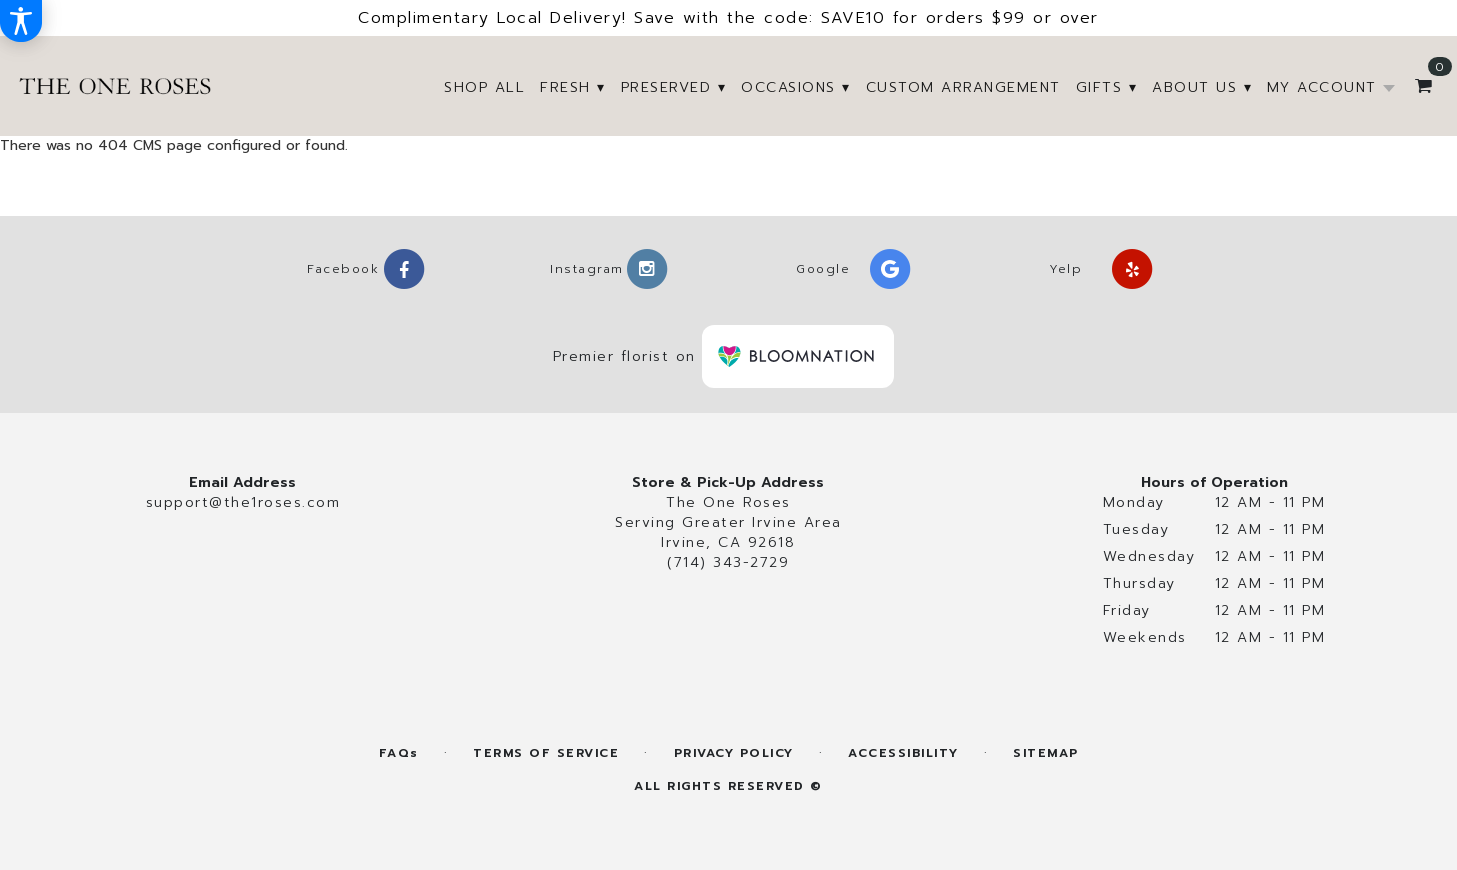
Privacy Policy (734, 753)
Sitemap (1046, 753)
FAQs (399, 753)
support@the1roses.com (243, 502)
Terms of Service (546, 753)
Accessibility (903, 753)
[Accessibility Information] (21, 21)
